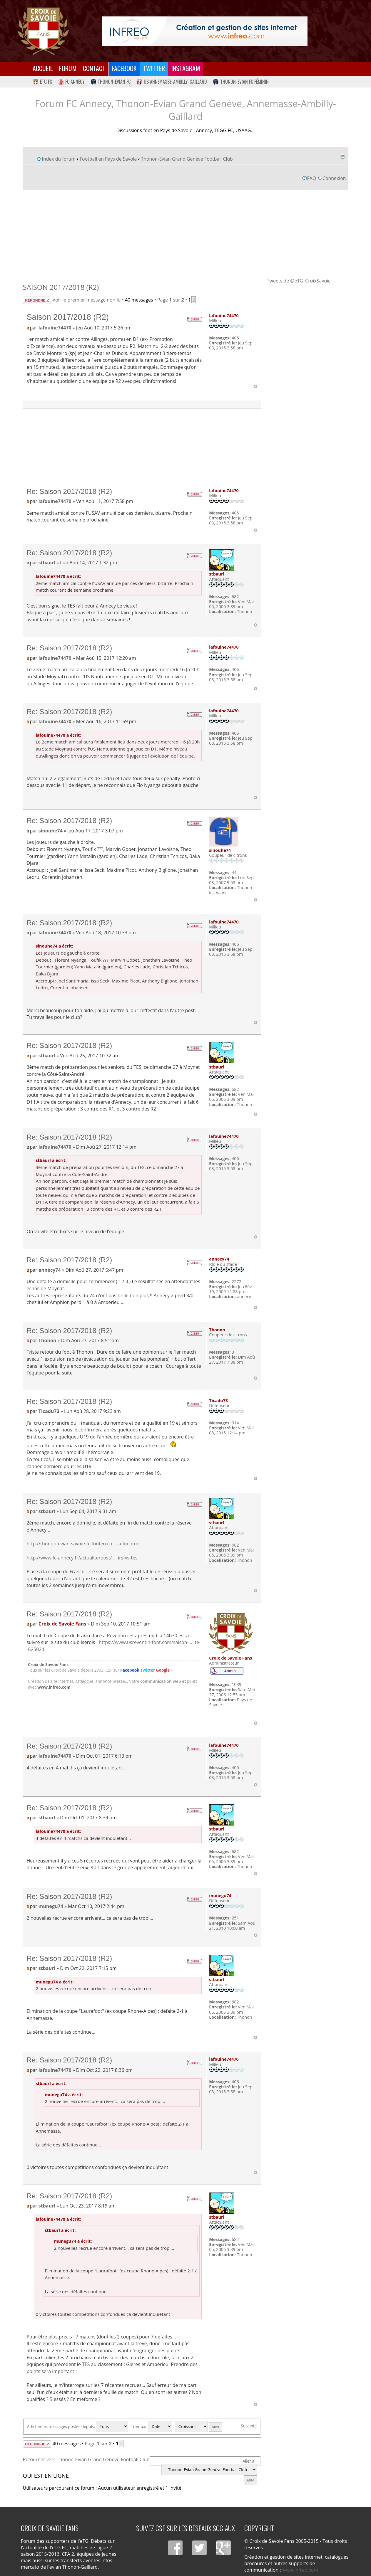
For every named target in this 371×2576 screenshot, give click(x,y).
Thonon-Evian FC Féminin (241, 81)
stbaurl (47, 562)
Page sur (170, 300)
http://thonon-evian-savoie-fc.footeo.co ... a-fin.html (82, 1543)
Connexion (334, 178)
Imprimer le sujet (342, 156)
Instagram (185, 68)
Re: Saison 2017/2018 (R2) (69, 491)
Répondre (37, 300)
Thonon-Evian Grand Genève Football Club (187, 159)
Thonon (47, 1340)
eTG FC (42, 81)
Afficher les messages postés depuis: (77, 2426)
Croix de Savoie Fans (62, 1624)
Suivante (249, 2426)
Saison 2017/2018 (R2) (61, 287)
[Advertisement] (185, 233)
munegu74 (51, 1906)
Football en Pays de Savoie (108, 159)
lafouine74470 (55, 327)
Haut (255, 386)
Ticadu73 (49, 1411)
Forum (68, 68)
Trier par (151, 2426)
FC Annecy (71, 81)
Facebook (124, 68)
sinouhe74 (51, 830)
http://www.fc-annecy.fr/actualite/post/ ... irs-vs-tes (81, 1557)
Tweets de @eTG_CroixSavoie (299, 280)
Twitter (154, 68)
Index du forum (59, 159)
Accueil (43, 68)
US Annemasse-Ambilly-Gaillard (171, 81)
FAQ (311, 178)
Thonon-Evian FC (111, 81)
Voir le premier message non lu (87, 300)
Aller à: (249, 2461)
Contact (94, 68)
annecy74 (50, 1270)
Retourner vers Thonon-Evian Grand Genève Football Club (86, 2459)
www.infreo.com (53, 1687)
